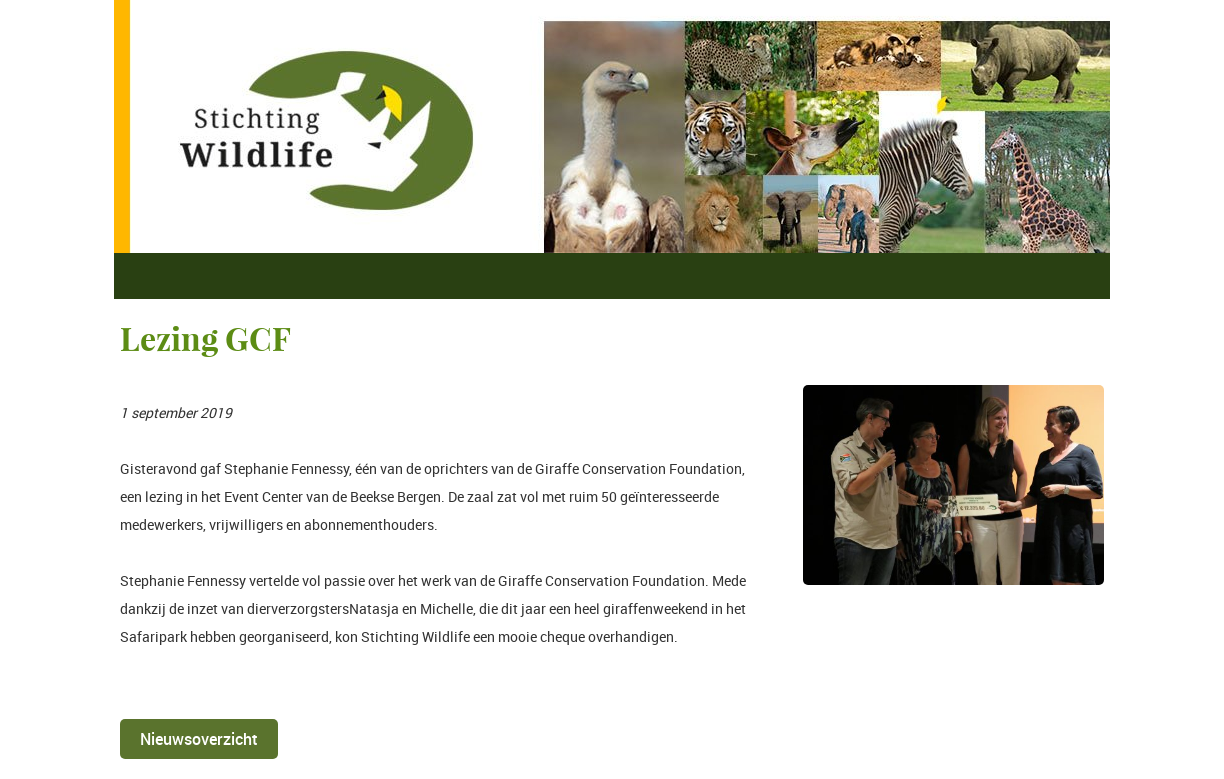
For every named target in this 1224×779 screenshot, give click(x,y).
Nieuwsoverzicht (199, 739)
